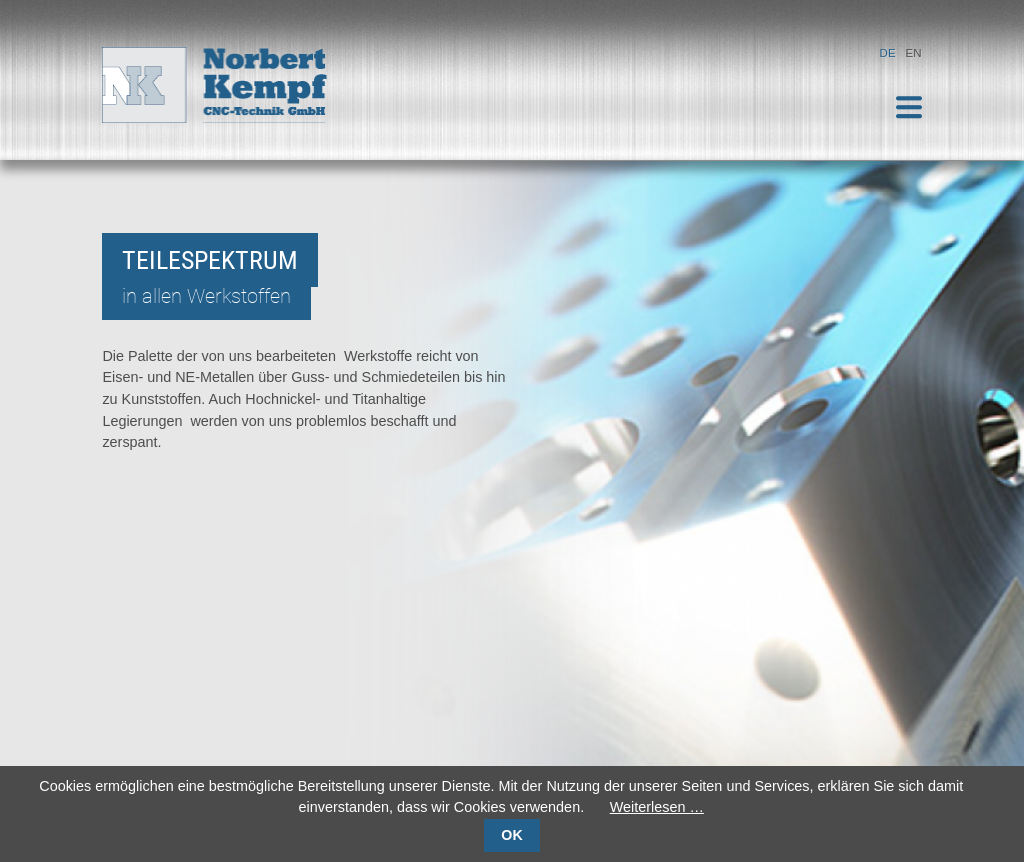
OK (511, 835)
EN (914, 53)
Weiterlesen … (657, 807)
